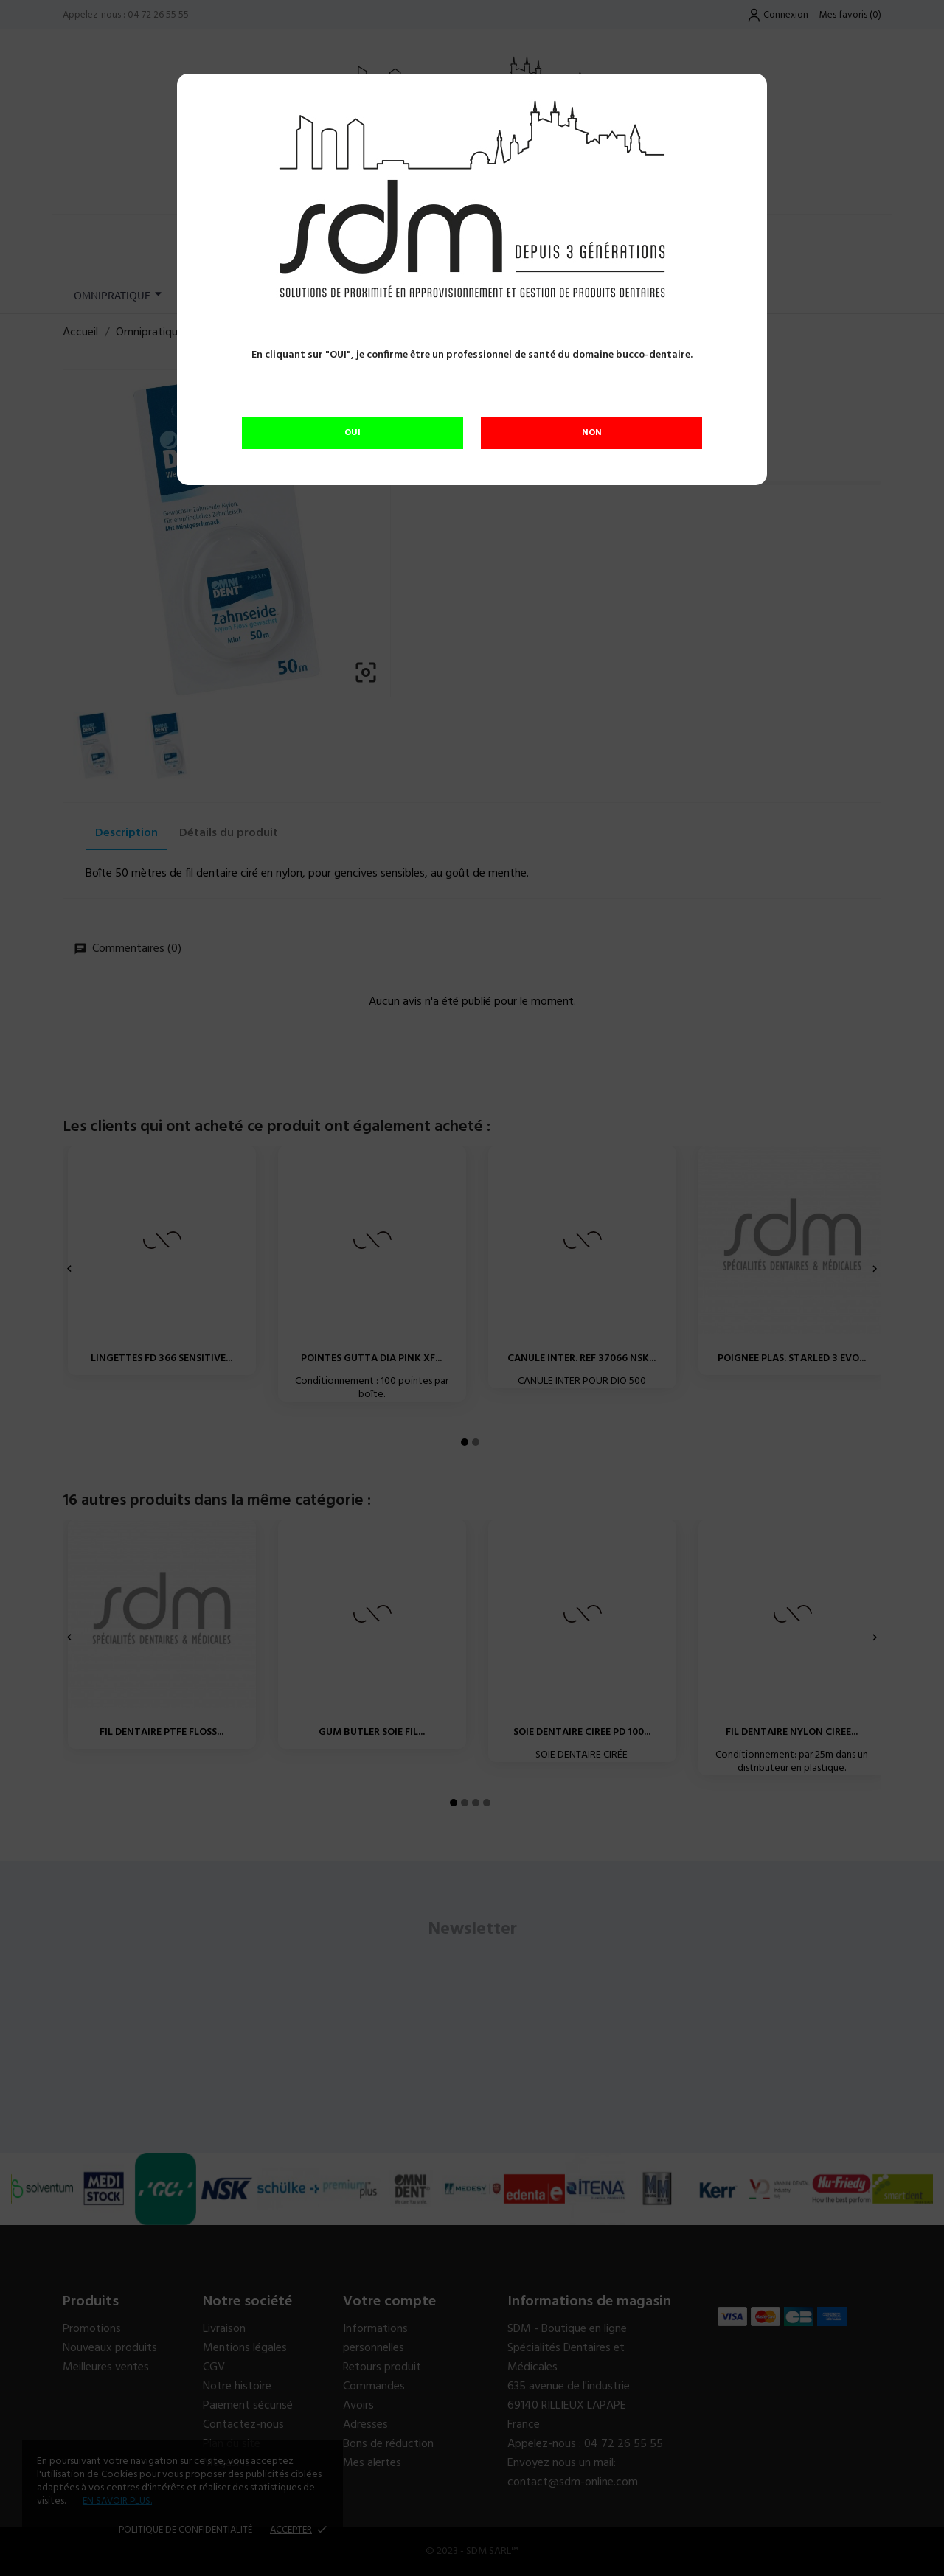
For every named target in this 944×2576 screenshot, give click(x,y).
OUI (352, 432)
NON (592, 432)
